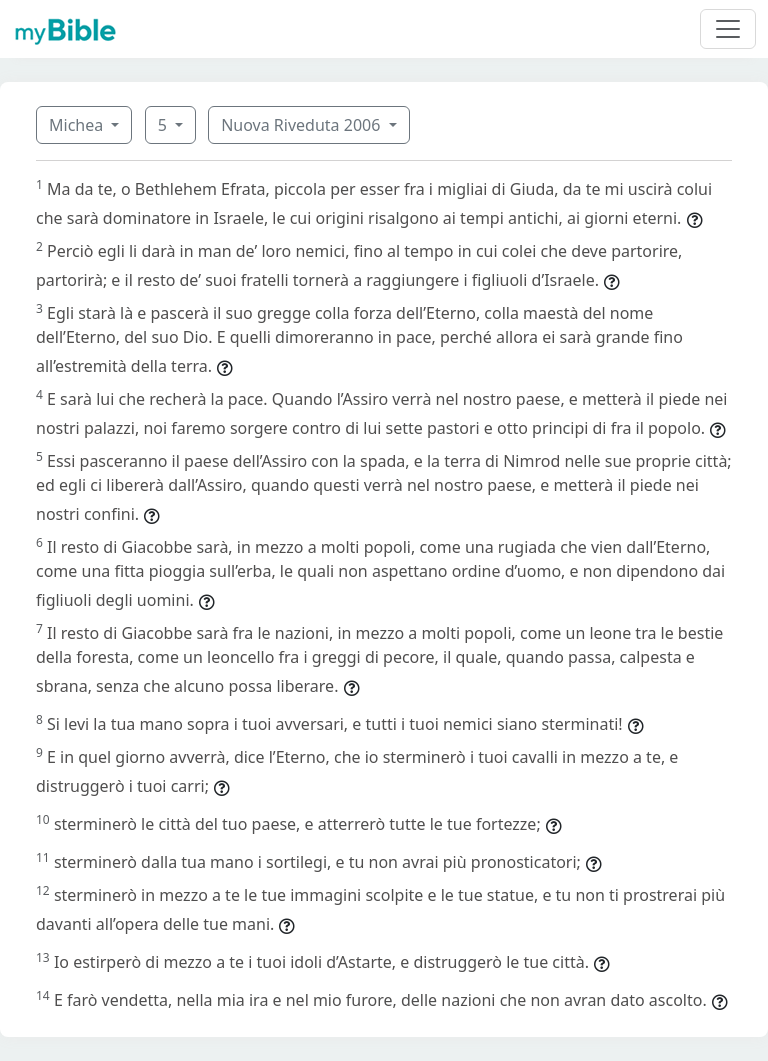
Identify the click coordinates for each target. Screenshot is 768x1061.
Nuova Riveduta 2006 (302, 125)
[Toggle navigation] (728, 29)
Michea (78, 125)
